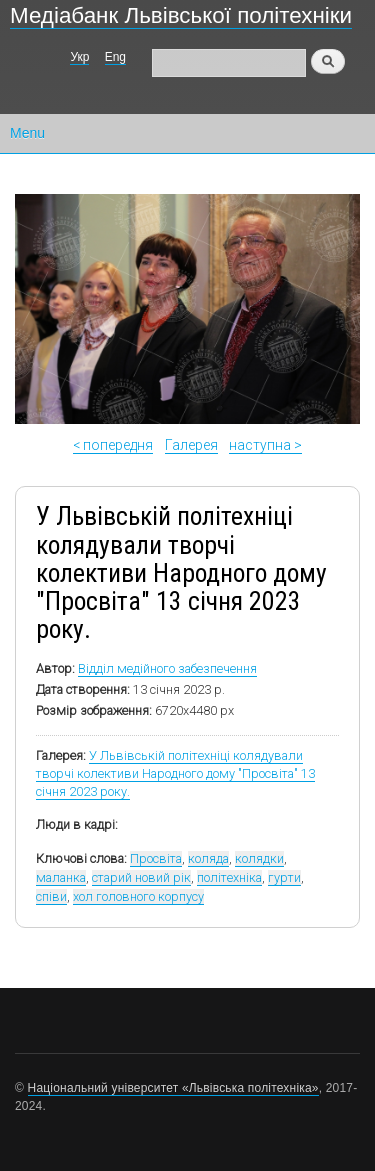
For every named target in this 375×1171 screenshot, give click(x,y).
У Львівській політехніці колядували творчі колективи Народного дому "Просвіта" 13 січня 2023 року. (175, 773)
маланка (61, 877)
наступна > (265, 445)
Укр (79, 57)
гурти (284, 877)
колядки (259, 858)
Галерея (191, 445)
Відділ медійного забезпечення (167, 668)
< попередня (113, 445)
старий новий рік (141, 877)
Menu (27, 133)
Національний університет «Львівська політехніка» (173, 1088)
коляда (208, 858)
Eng (115, 57)
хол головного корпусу (138, 896)
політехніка (229, 877)
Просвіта (156, 858)
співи (51, 896)
